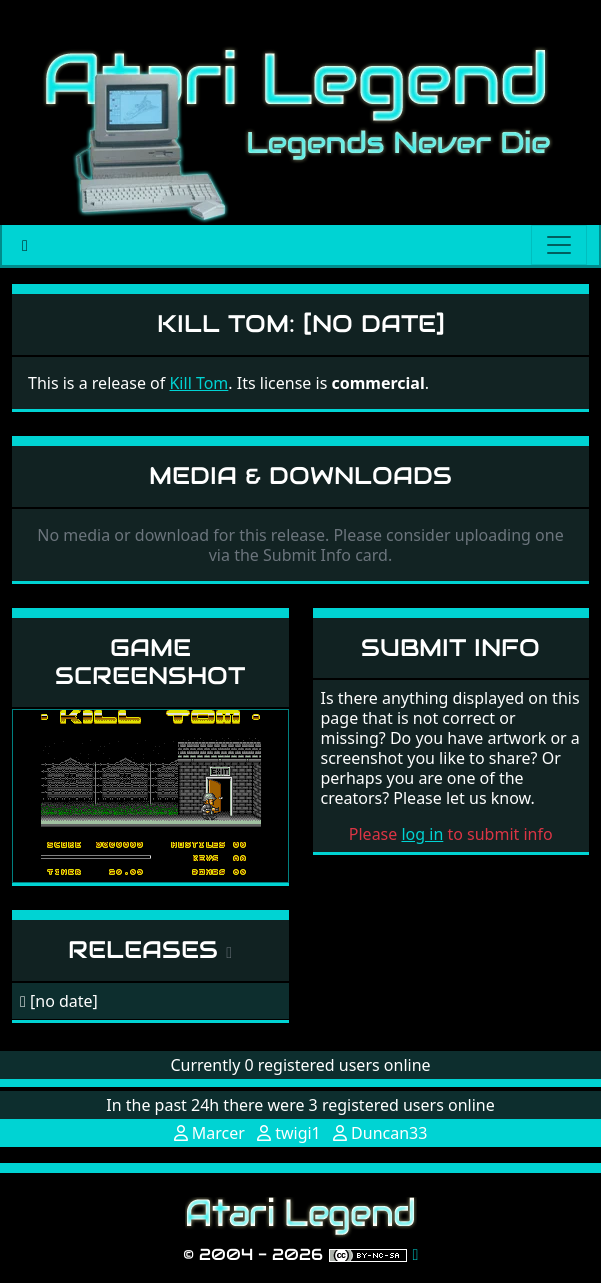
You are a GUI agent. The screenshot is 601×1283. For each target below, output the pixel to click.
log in (422, 834)
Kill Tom (198, 383)
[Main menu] (559, 245)
